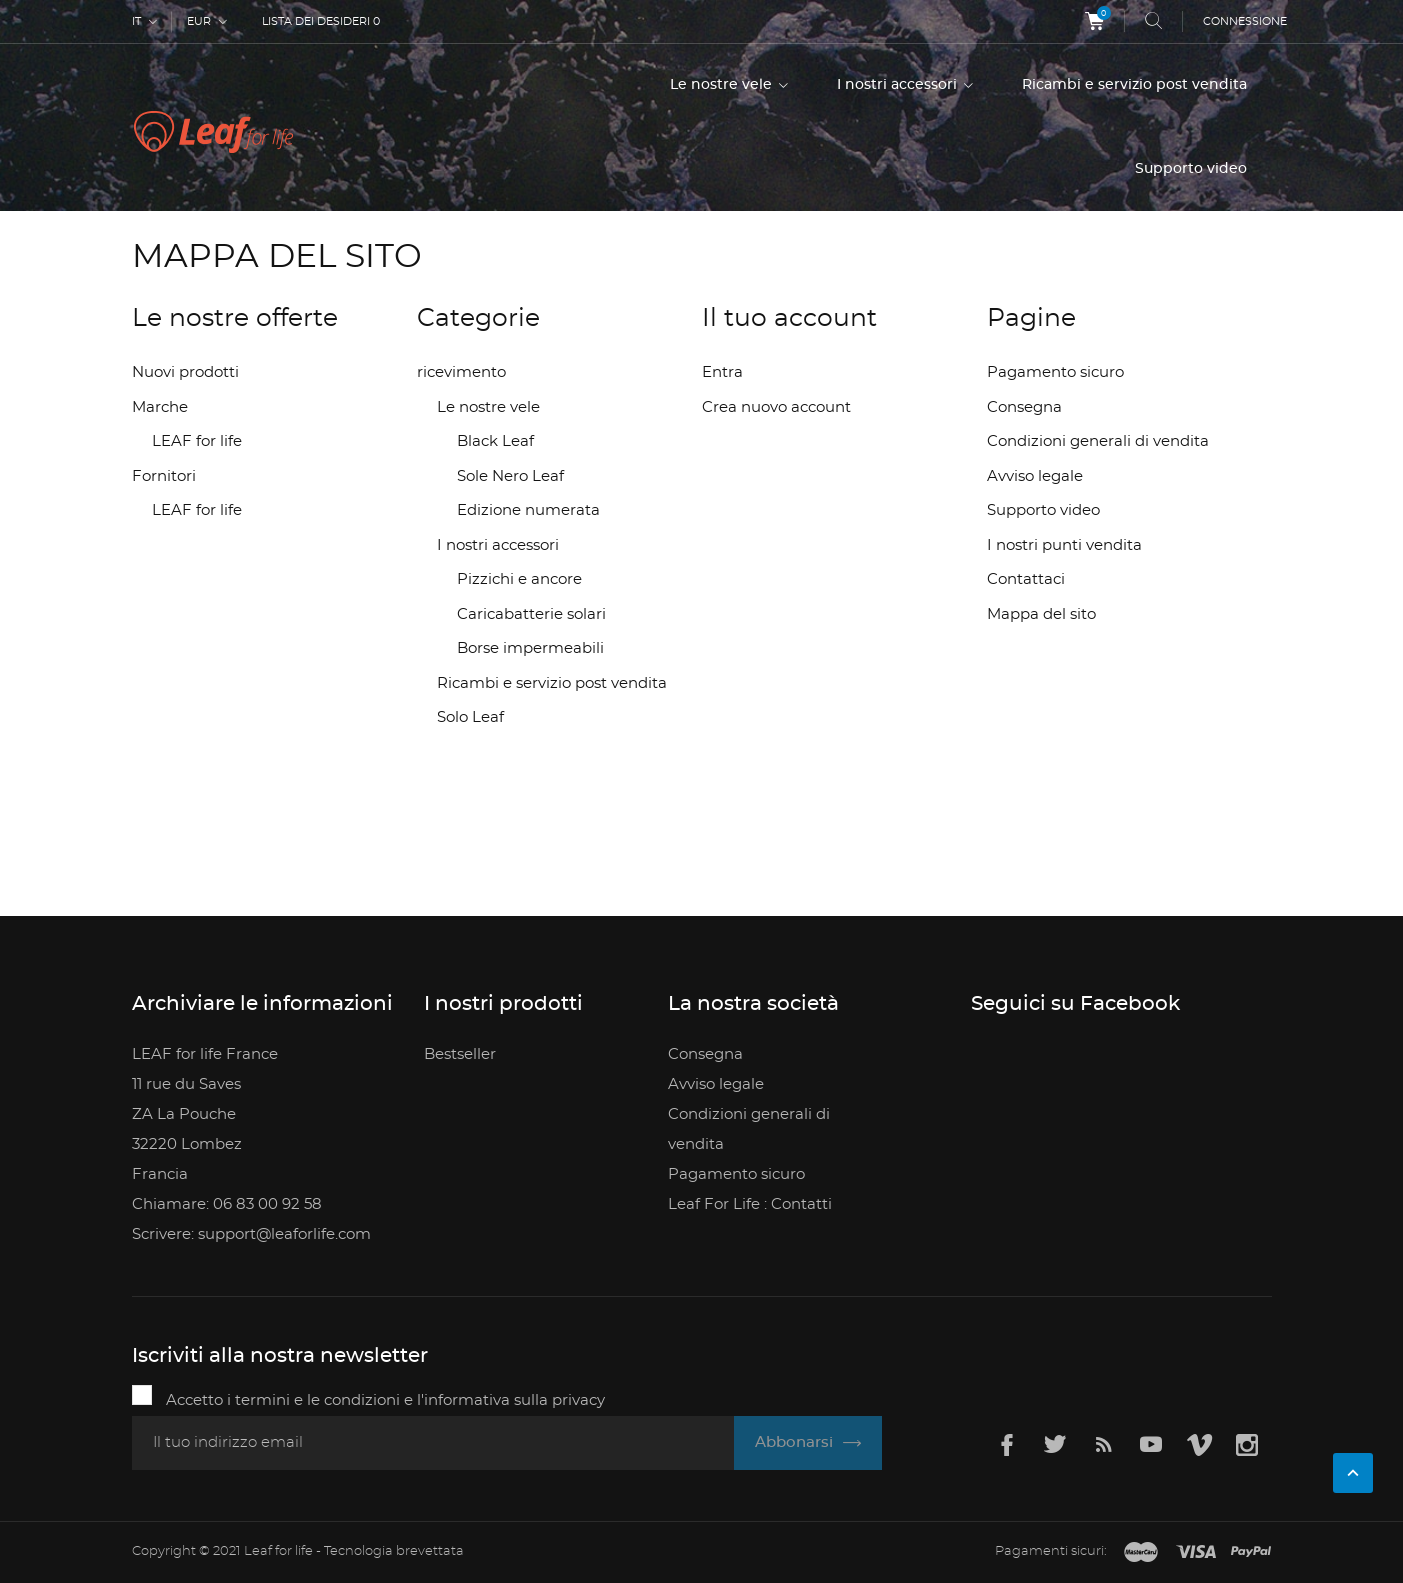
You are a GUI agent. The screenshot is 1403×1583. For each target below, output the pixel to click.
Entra (722, 372)
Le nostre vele (723, 85)
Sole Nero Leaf (510, 476)
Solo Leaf (470, 717)
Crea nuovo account (776, 407)
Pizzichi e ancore (519, 579)
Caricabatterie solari (531, 614)
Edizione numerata (528, 510)
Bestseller (460, 1054)
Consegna (1024, 407)
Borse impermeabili (530, 648)
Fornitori (164, 476)
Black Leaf (495, 441)
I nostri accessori (899, 85)
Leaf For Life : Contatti (750, 1204)
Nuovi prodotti (185, 372)
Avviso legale (1035, 476)
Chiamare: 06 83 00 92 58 (227, 1204)
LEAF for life (197, 441)
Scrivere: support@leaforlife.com (251, 1234)
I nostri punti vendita (1064, 545)
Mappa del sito (1041, 614)
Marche (160, 407)
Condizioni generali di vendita (1098, 441)
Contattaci (1026, 579)
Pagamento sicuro (1055, 372)
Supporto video (1191, 169)
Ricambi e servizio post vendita (1134, 85)
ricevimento (461, 372)
